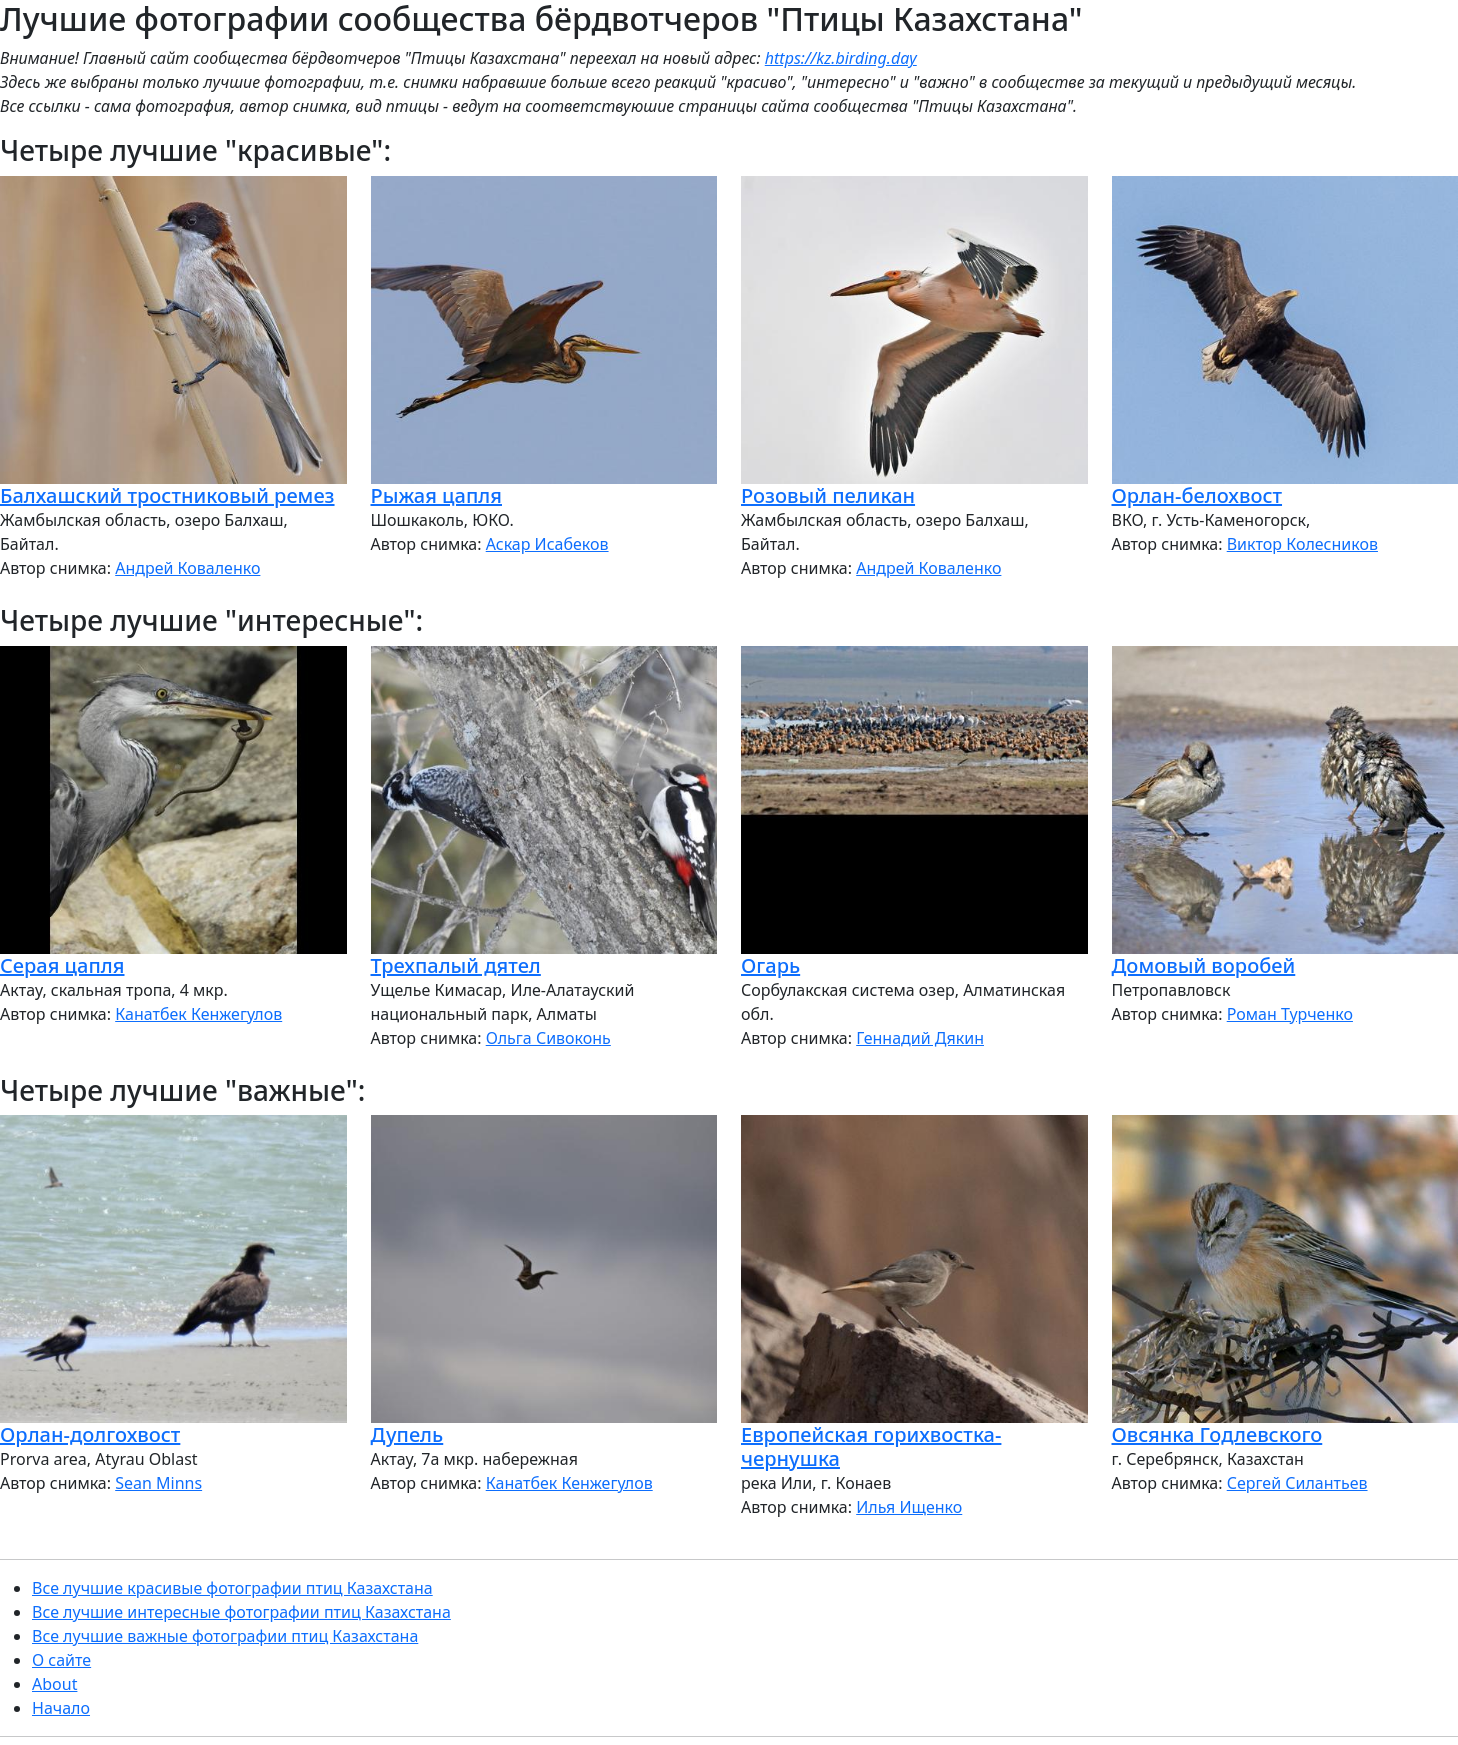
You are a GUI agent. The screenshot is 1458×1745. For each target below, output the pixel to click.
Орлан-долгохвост (90, 1434)
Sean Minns (158, 1483)
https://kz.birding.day (841, 58)
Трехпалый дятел (456, 965)
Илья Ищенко (909, 1507)
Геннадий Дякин (920, 1038)
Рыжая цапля (436, 495)
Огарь (770, 965)
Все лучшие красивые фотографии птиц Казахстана (232, 1588)
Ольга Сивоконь (548, 1038)
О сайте (61, 1660)
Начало (61, 1708)
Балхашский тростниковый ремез (167, 495)
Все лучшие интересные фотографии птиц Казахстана (241, 1612)
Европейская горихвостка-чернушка (871, 1446)
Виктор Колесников (1302, 544)
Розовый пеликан (828, 495)
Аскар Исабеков (547, 544)
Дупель (407, 1434)
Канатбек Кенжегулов (198, 1014)
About (54, 1684)
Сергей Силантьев (1297, 1483)
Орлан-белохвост (1197, 495)
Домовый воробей (1204, 965)
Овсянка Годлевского (1217, 1434)
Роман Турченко (1290, 1014)
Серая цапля (62, 965)
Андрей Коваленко (187, 568)
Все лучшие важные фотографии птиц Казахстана (225, 1636)
